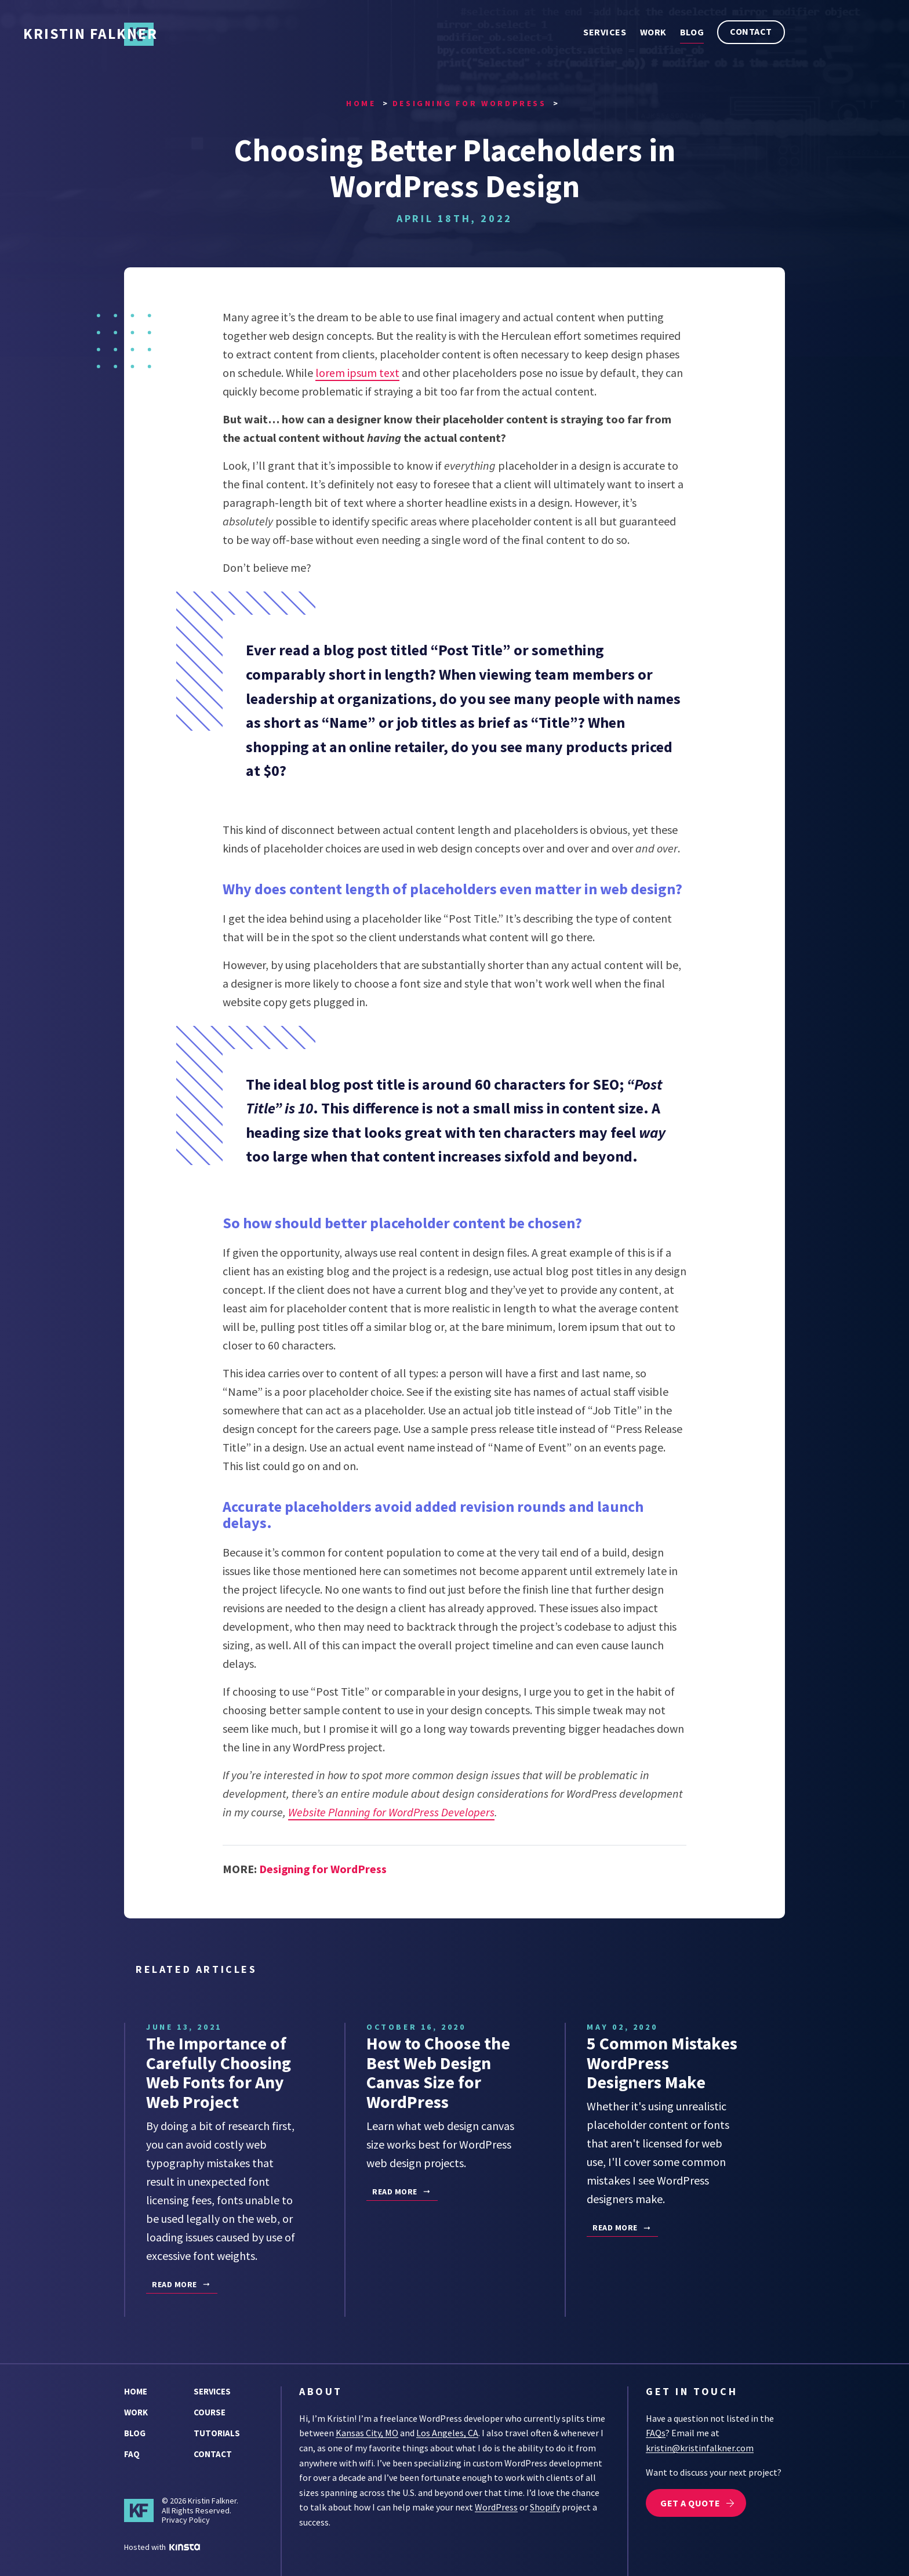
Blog (692, 32)
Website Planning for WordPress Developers (392, 1813)
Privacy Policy (186, 2519)
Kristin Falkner (232, 34)
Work (653, 32)
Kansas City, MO (367, 2432)
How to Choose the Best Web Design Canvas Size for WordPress (438, 2073)
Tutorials (217, 2432)
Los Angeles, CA (447, 2432)
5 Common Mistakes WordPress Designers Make (663, 2063)
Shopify (545, 2506)
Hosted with (162, 2546)
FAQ (132, 2453)
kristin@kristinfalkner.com (700, 2447)
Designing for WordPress (323, 1870)
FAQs (656, 2432)
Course (210, 2411)
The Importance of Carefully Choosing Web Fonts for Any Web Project (219, 2073)
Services (604, 32)
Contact (751, 31)
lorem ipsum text (357, 374)
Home (135, 2390)
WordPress (496, 2506)
